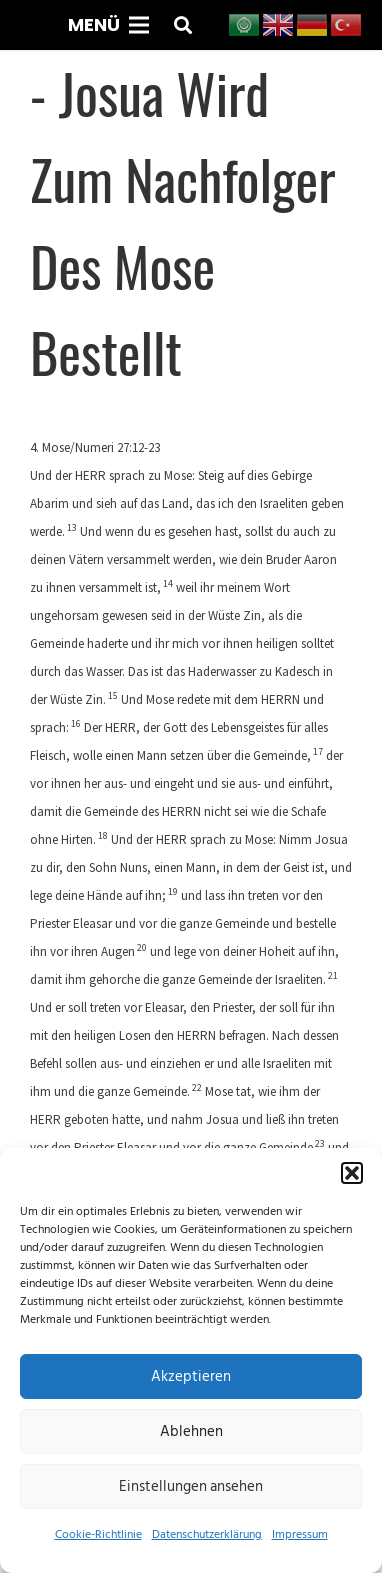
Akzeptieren (191, 1376)
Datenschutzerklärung (207, 1534)
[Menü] (108, 25)
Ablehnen (191, 1431)
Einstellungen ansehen (191, 1486)
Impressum (300, 1534)
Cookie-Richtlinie (98, 1534)
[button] (352, 1173)
